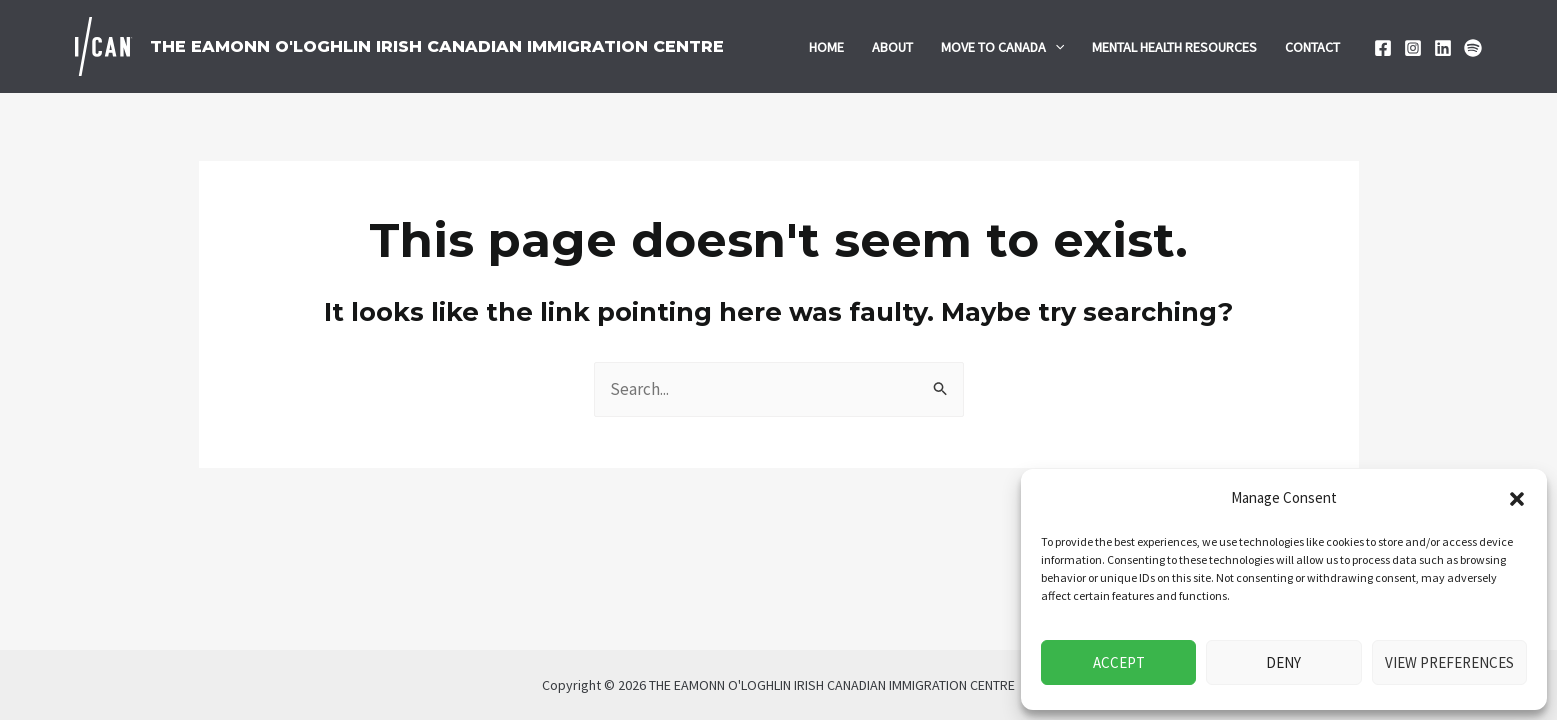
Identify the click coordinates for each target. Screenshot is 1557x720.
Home (826, 47)
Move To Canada (1002, 47)
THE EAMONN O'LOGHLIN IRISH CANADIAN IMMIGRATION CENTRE (437, 46)
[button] (1517, 499)
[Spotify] (1473, 48)
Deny (1283, 662)
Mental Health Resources (1174, 47)
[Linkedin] (1443, 48)
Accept (1119, 662)
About (892, 47)
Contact (1312, 47)
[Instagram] (1413, 48)
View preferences (1449, 662)
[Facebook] (1383, 48)
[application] (1055, 47)
